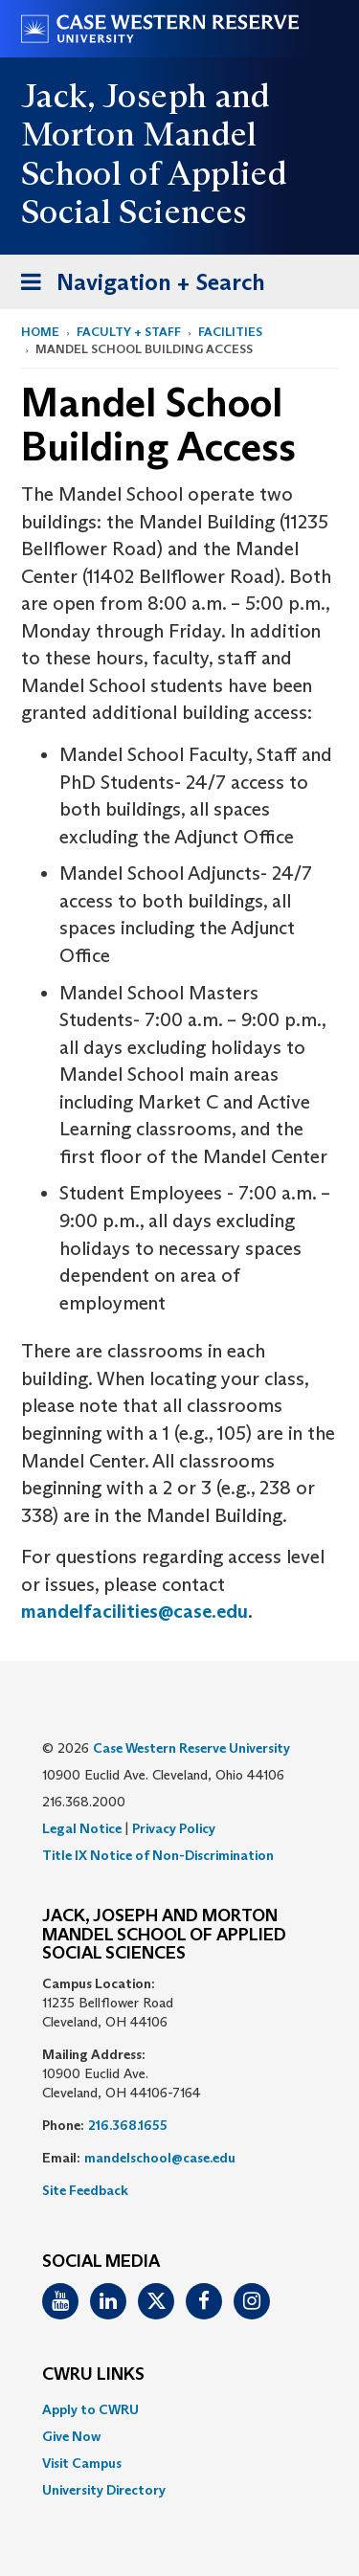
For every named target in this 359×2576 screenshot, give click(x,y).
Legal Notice (82, 1828)
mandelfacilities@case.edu (134, 1611)
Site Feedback (85, 2190)
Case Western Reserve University (191, 1748)
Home (40, 332)
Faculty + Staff (129, 332)
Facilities (230, 332)
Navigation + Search (137, 285)
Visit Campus (82, 2463)
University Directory (104, 2489)
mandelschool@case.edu (160, 2157)
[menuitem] (179, 2409)
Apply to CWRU (90, 2409)
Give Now (71, 2436)
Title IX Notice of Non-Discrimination (158, 1855)
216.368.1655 (128, 2125)
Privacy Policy (173, 1828)
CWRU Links (93, 2375)
